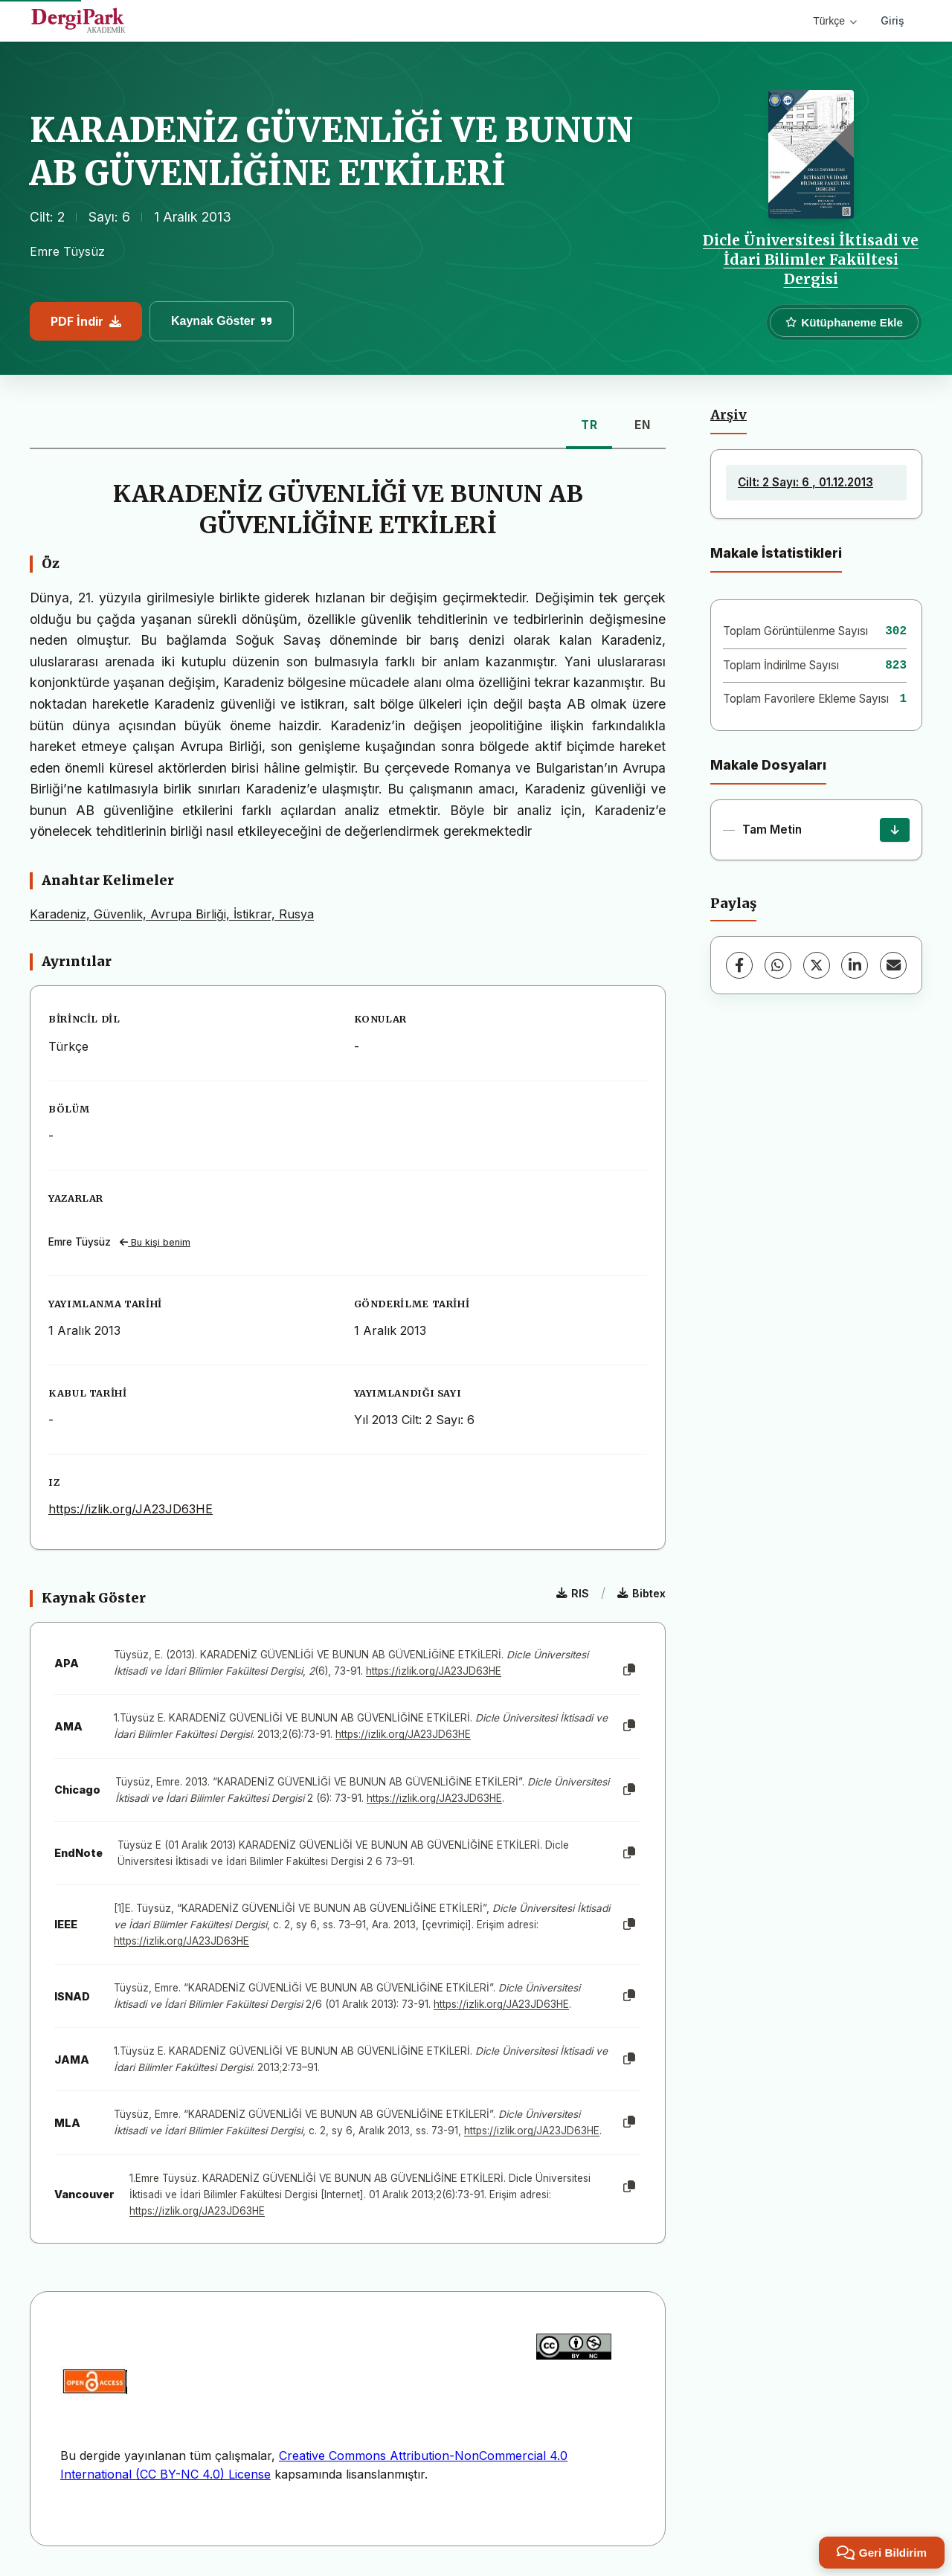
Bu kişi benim (155, 1242)
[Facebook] (739, 965)
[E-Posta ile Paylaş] (893, 965)
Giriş (892, 20)
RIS (572, 1593)
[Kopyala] (629, 1670)
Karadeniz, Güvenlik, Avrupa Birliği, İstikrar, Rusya (172, 914)
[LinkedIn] (854, 965)
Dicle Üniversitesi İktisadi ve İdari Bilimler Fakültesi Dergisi (811, 260)
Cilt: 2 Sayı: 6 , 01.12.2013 (805, 482)
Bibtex (641, 1593)
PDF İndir (86, 321)
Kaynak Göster (221, 321)
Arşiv (728, 415)
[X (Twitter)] (816, 965)
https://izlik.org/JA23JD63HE (130, 1508)
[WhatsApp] (778, 965)
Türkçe (835, 21)
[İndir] (895, 830)
